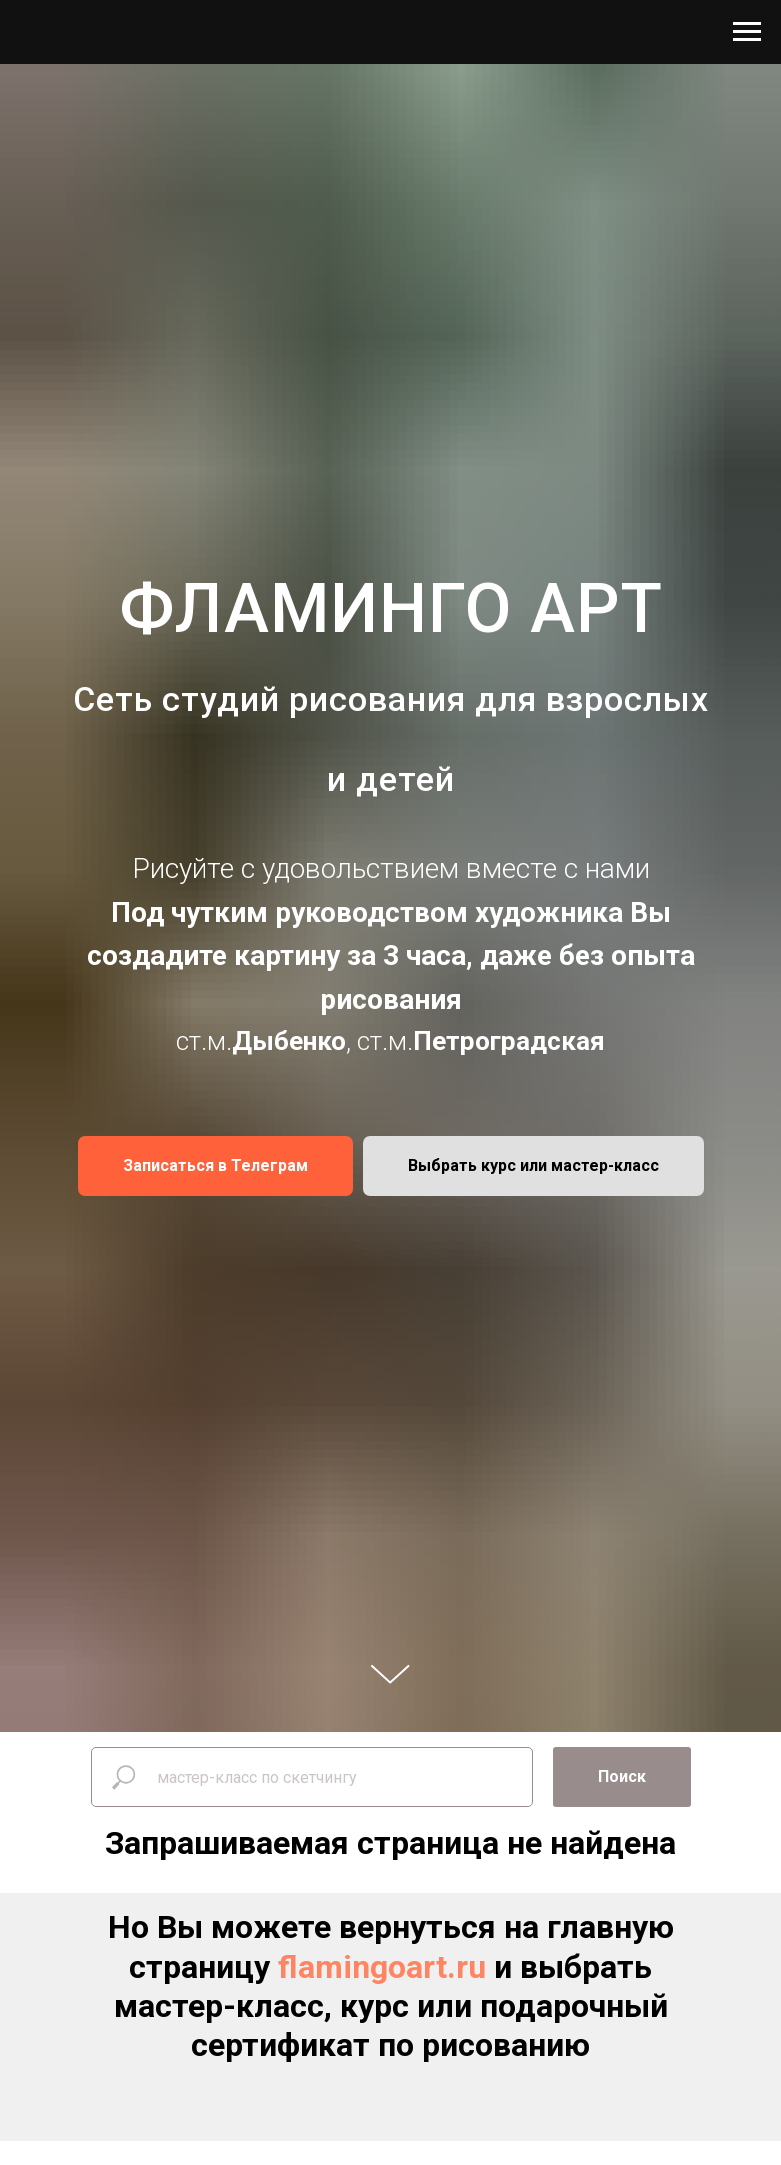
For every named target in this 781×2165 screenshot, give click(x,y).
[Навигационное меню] (747, 32)
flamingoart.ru (382, 1967)
